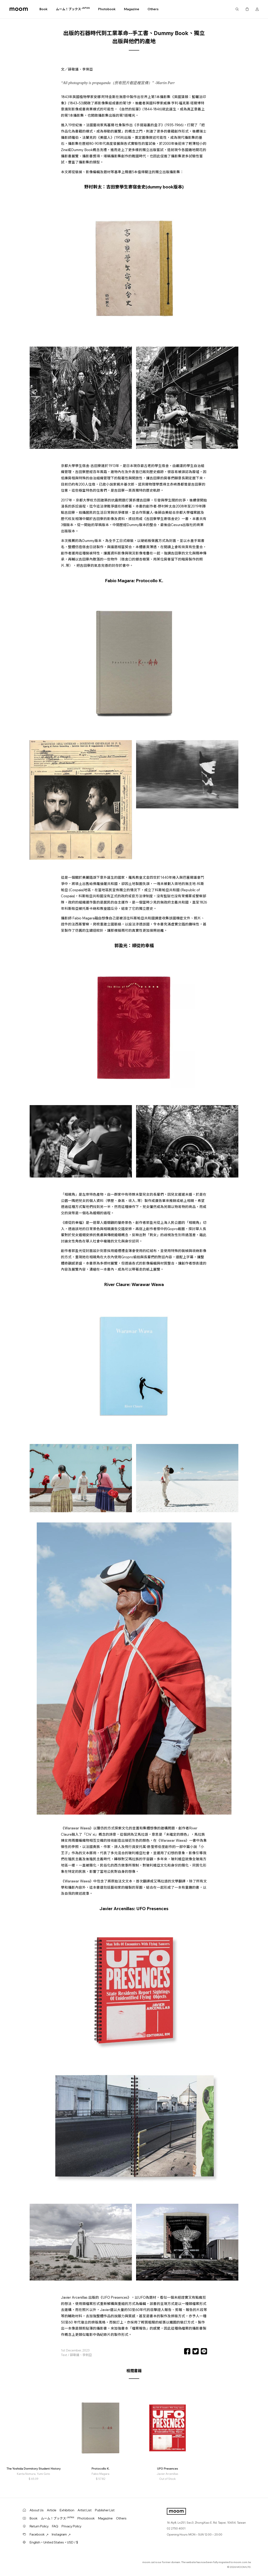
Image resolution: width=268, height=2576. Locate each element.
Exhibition (67, 2510)
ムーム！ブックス (73, 9)
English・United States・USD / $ (54, 2542)
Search (237, 9)
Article (51, 2510)
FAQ (55, 2526)
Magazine (131, 9)
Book (43, 9)
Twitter (195, 2351)
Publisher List (105, 2510)
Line (204, 2351)
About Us (37, 2510)
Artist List (85, 2510)
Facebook (187, 2351)
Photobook (107, 9)
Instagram (61, 2534)
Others (153, 9)
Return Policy (39, 2526)
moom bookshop (19, 9)
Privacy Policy (71, 2526)
